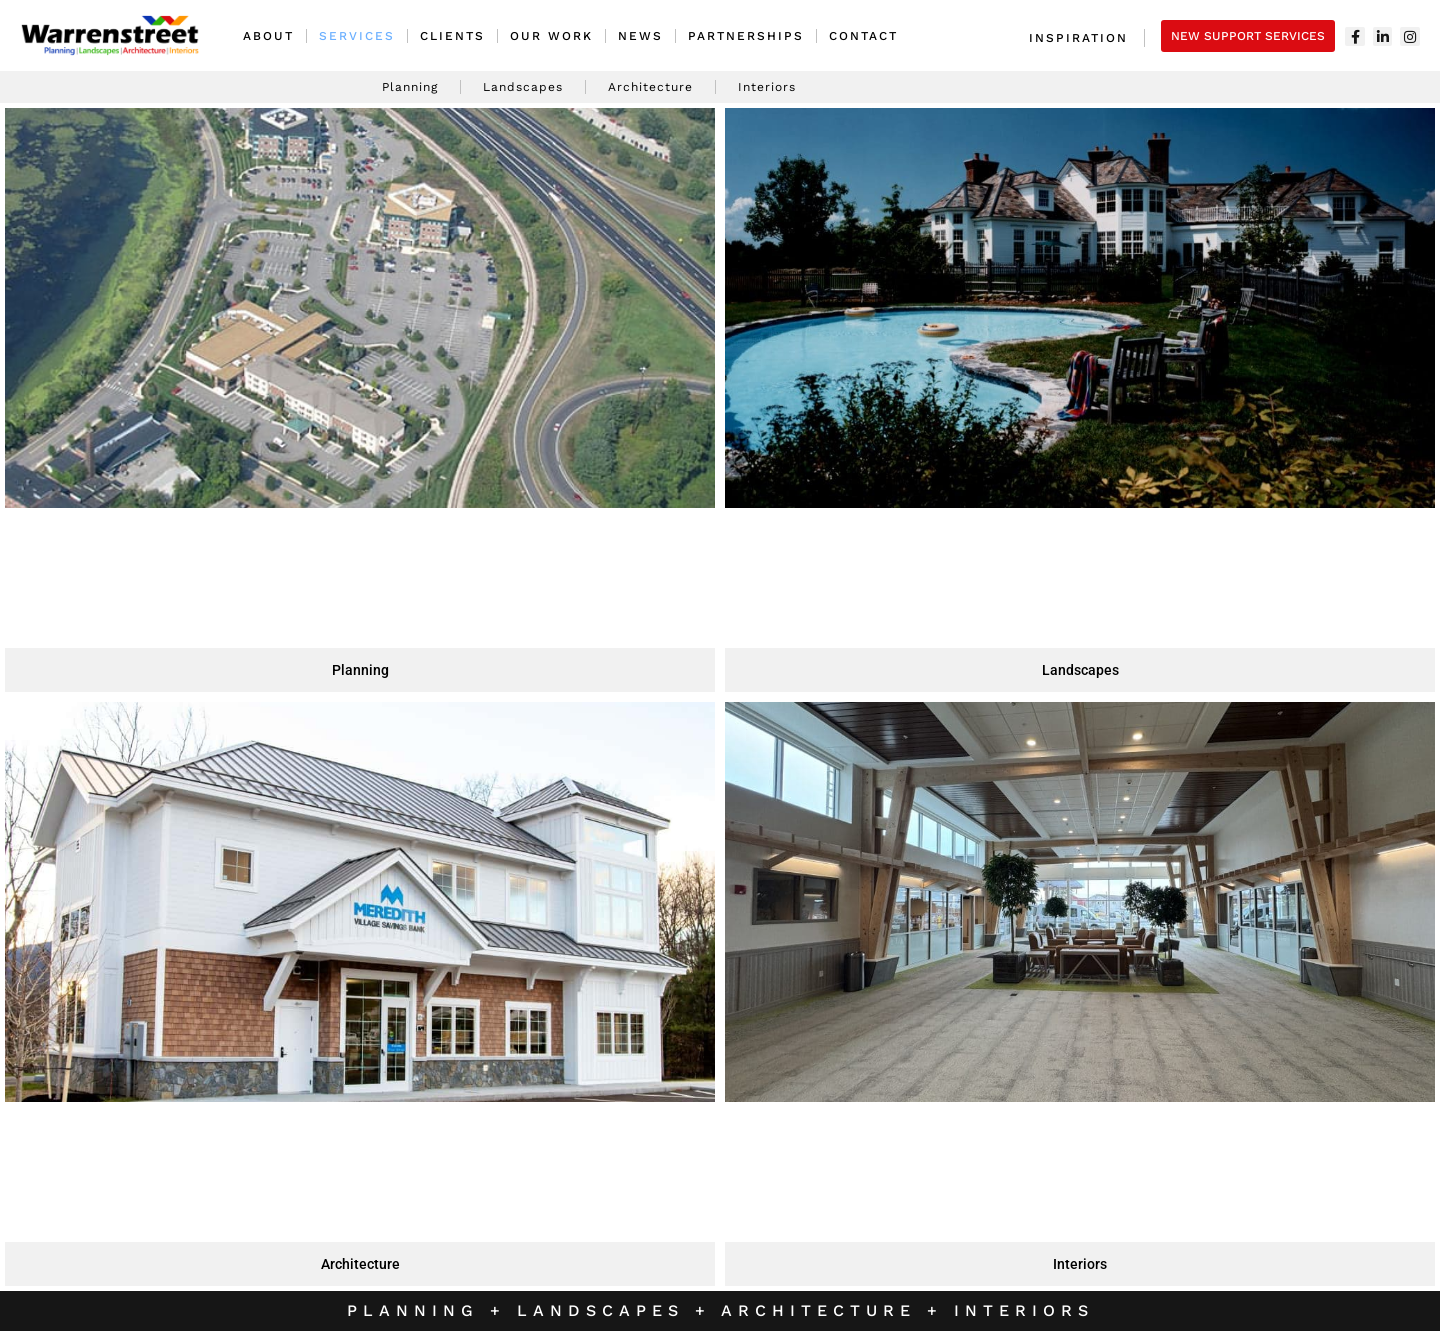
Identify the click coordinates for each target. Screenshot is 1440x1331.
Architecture (650, 87)
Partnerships (746, 36)
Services (357, 36)
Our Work (551, 36)
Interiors (767, 87)
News (640, 36)
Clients (452, 36)
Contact (863, 36)
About (268, 36)
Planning (410, 87)
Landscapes (523, 87)
